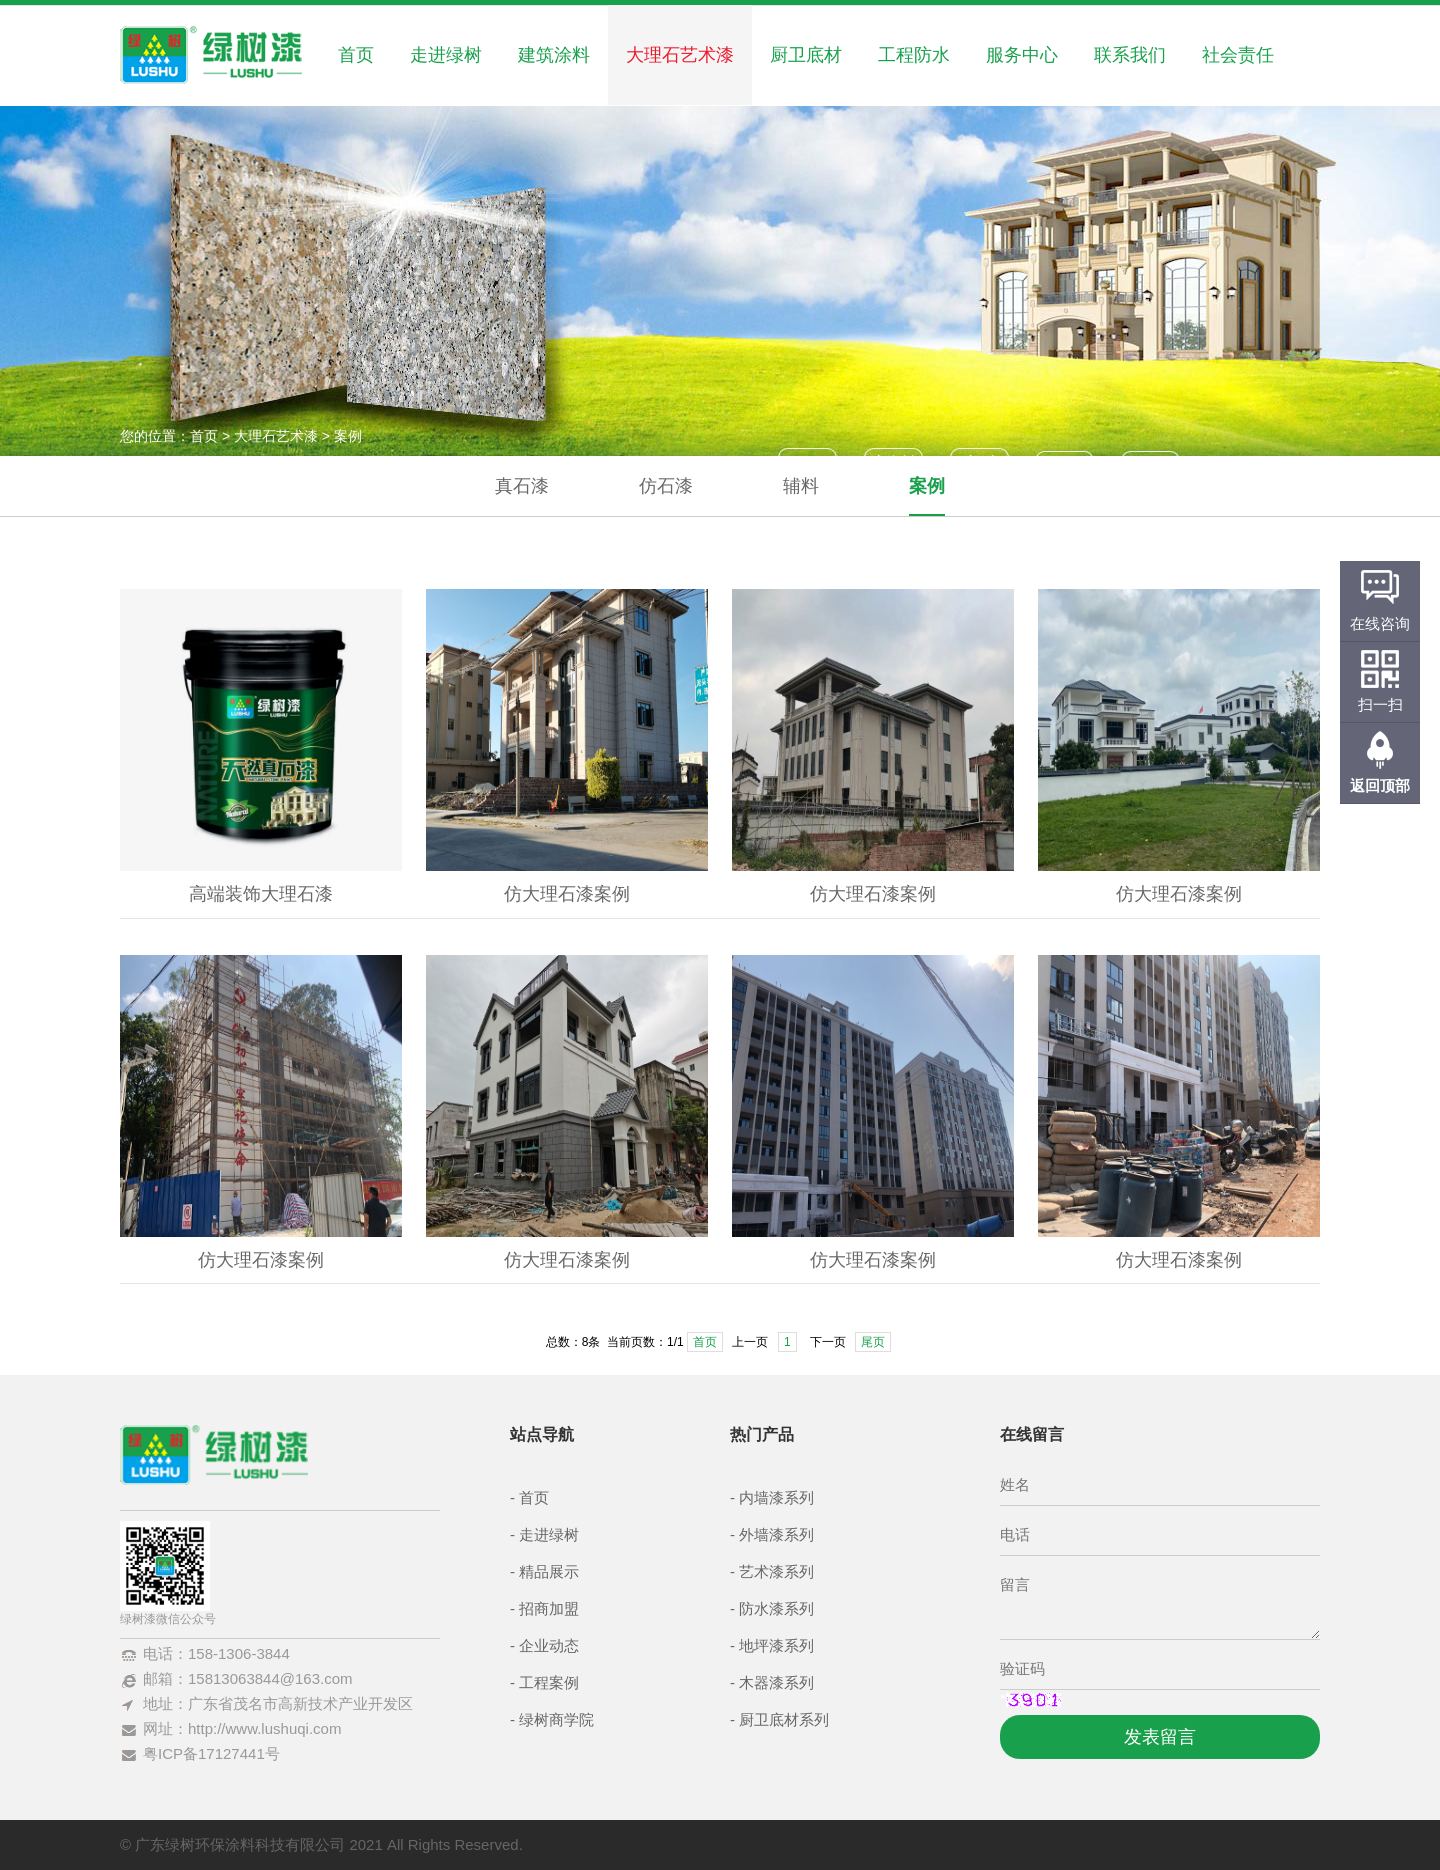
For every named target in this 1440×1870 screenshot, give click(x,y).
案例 (927, 486)
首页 (356, 55)
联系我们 (1130, 55)
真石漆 (522, 486)
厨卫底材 (806, 55)
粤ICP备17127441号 (211, 1753)
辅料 (801, 486)
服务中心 (1022, 55)
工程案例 (549, 1682)
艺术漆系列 (776, 1571)
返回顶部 (1380, 785)
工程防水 (914, 55)
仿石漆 (666, 486)
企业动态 (549, 1645)
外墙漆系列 (776, 1534)
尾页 (873, 1342)
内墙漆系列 (776, 1497)
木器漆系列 (776, 1682)
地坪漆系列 (776, 1645)
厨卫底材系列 (784, 1719)
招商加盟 (549, 1608)
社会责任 (1238, 55)
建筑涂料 (554, 55)
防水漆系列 (776, 1608)
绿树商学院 (556, 1719)
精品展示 (549, 1571)
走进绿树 (446, 55)
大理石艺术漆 (680, 55)
